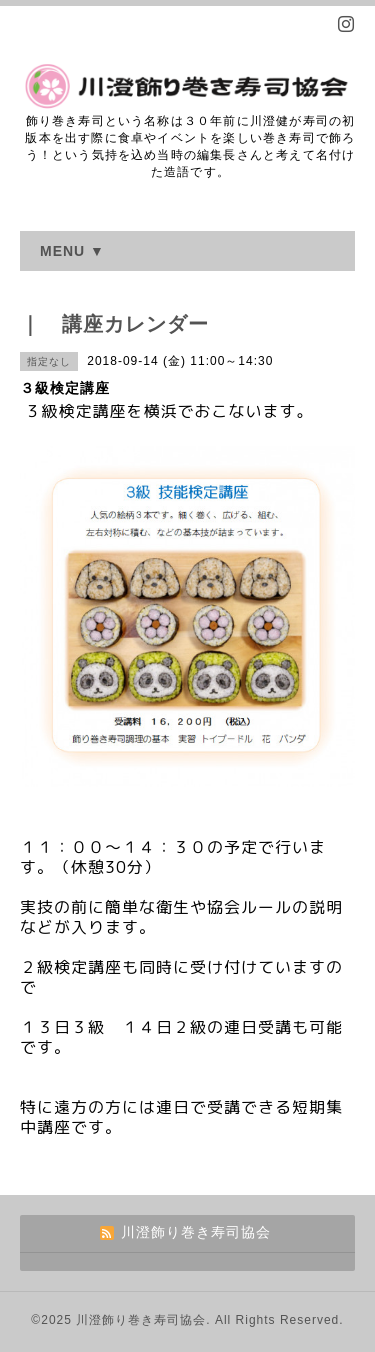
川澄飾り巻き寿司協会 (141, 1320)
